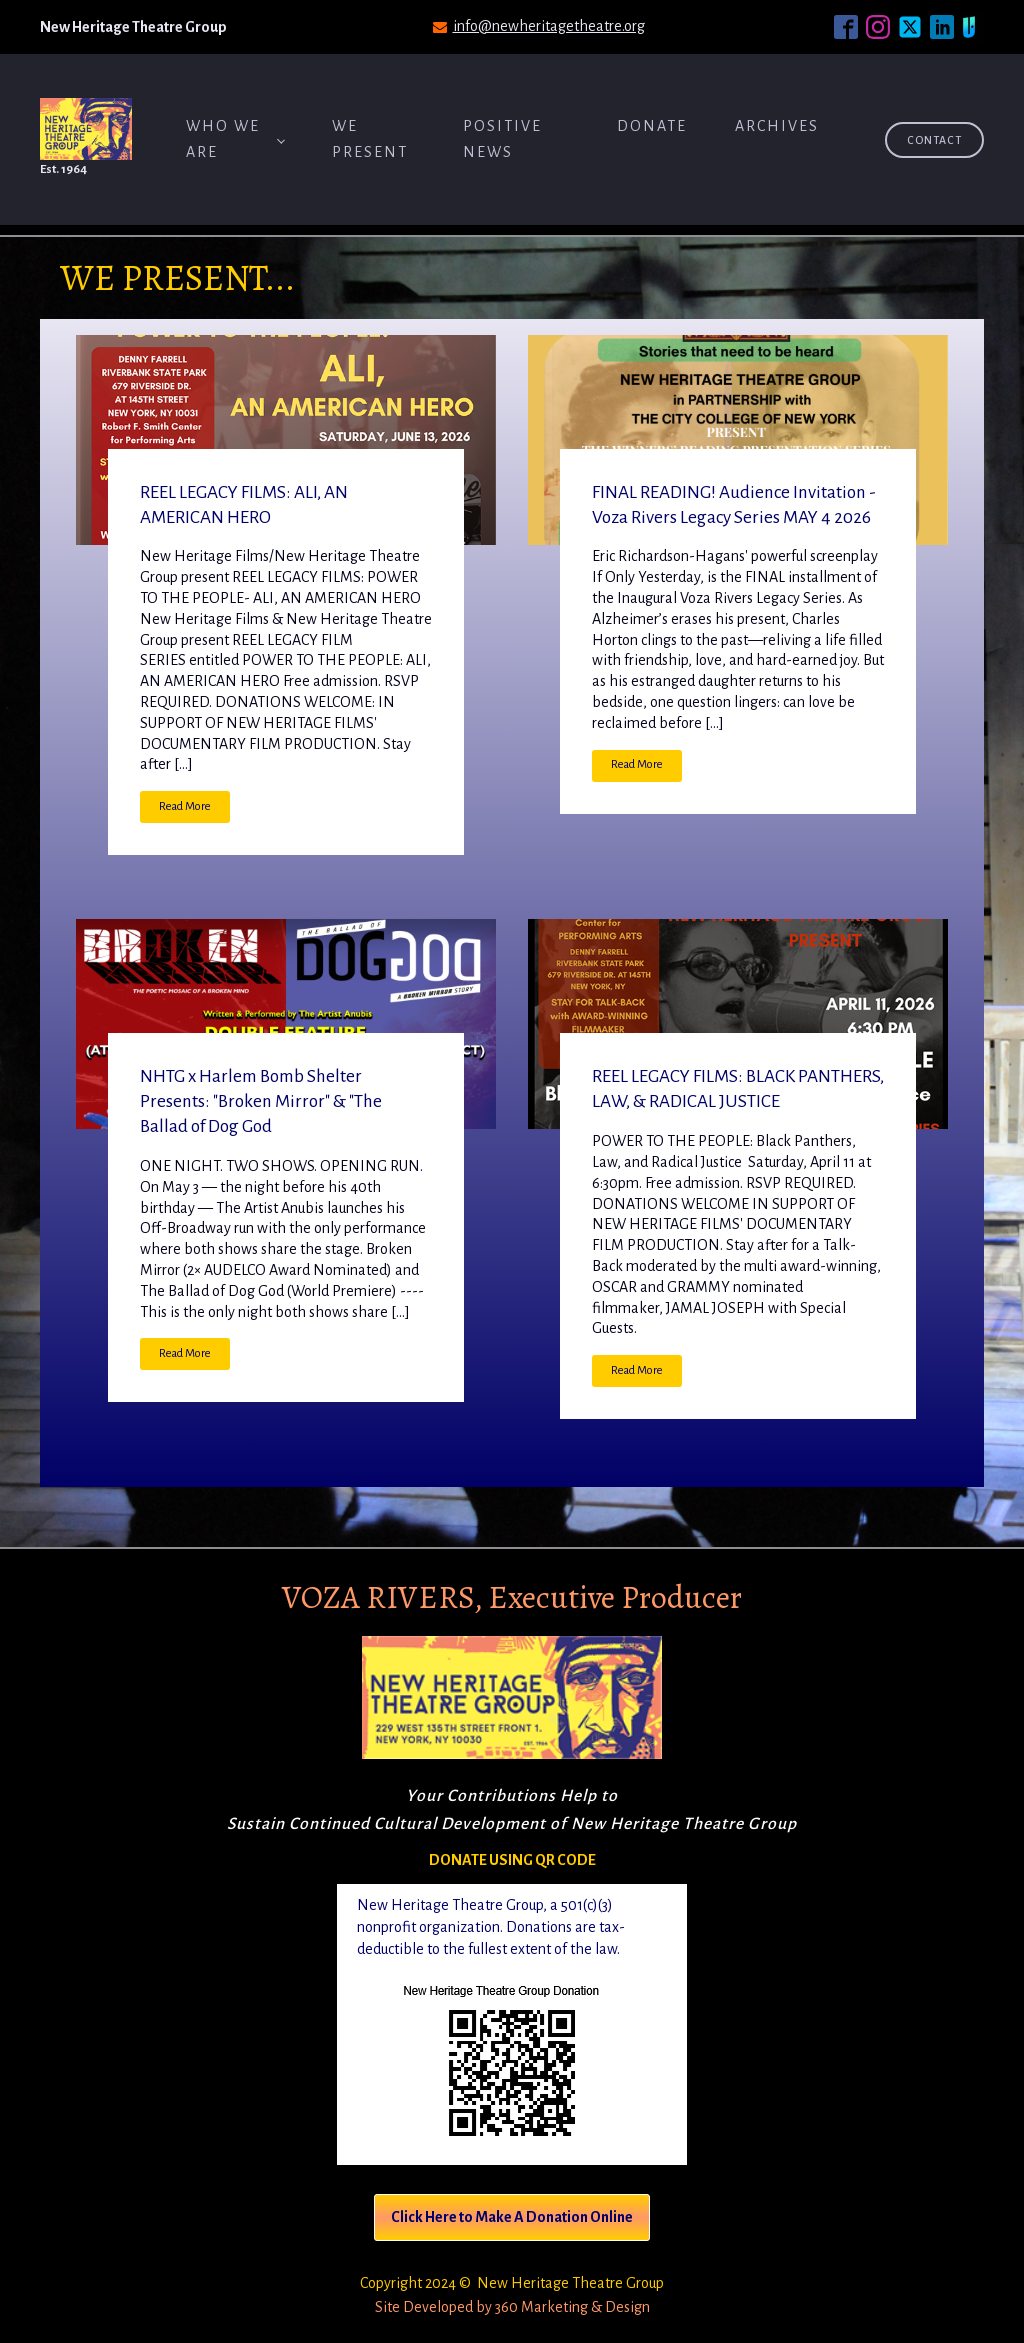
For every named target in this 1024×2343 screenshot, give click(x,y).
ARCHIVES (777, 126)
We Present (370, 139)
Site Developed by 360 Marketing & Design (512, 2307)
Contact (934, 140)
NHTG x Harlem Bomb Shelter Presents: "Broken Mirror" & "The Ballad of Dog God (261, 1101)
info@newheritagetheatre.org (549, 26)
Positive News (502, 139)
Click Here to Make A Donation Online (512, 2217)
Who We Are (223, 139)
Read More (185, 806)
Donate (652, 126)
